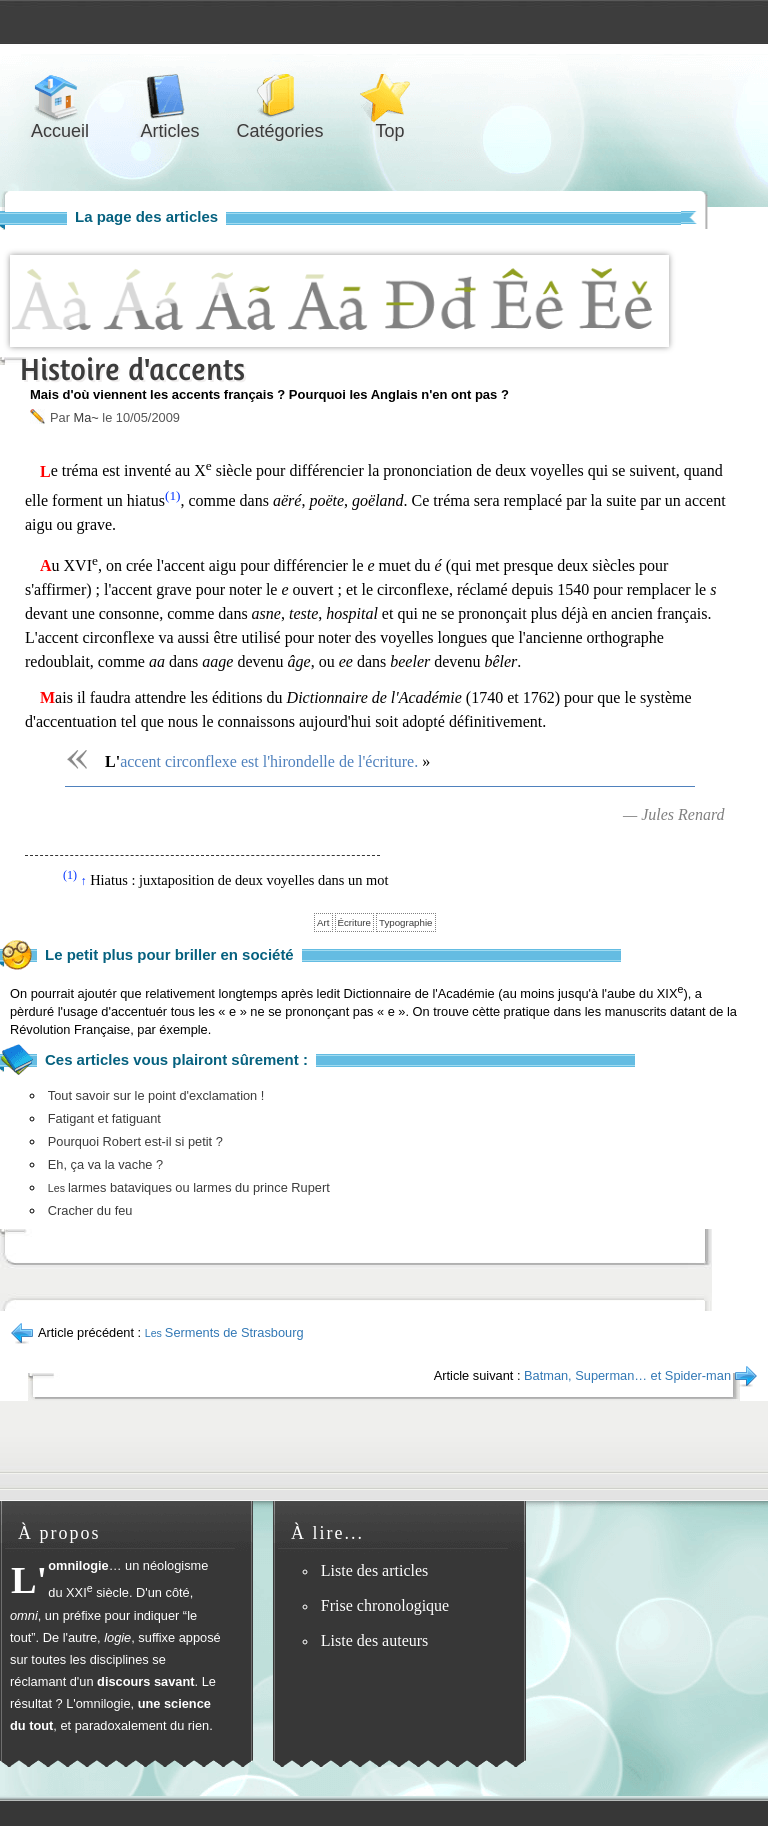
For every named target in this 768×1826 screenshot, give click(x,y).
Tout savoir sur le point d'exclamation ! (156, 1095)
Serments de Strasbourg (224, 1332)
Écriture (354, 922)
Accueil (60, 96)
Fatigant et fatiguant (104, 1118)
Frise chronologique (385, 1605)
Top (390, 96)
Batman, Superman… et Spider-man (627, 1375)
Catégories (280, 96)
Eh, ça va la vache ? (105, 1164)
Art (323, 922)
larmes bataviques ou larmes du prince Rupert (189, 1187)
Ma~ (85, 417)
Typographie (406, 922)
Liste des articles (375, 1570)
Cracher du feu (90, 1210)
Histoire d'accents (132, 369)
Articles (170, 96)
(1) (173, 495)
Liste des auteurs (375, 1640)
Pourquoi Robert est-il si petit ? (135, 1141)
